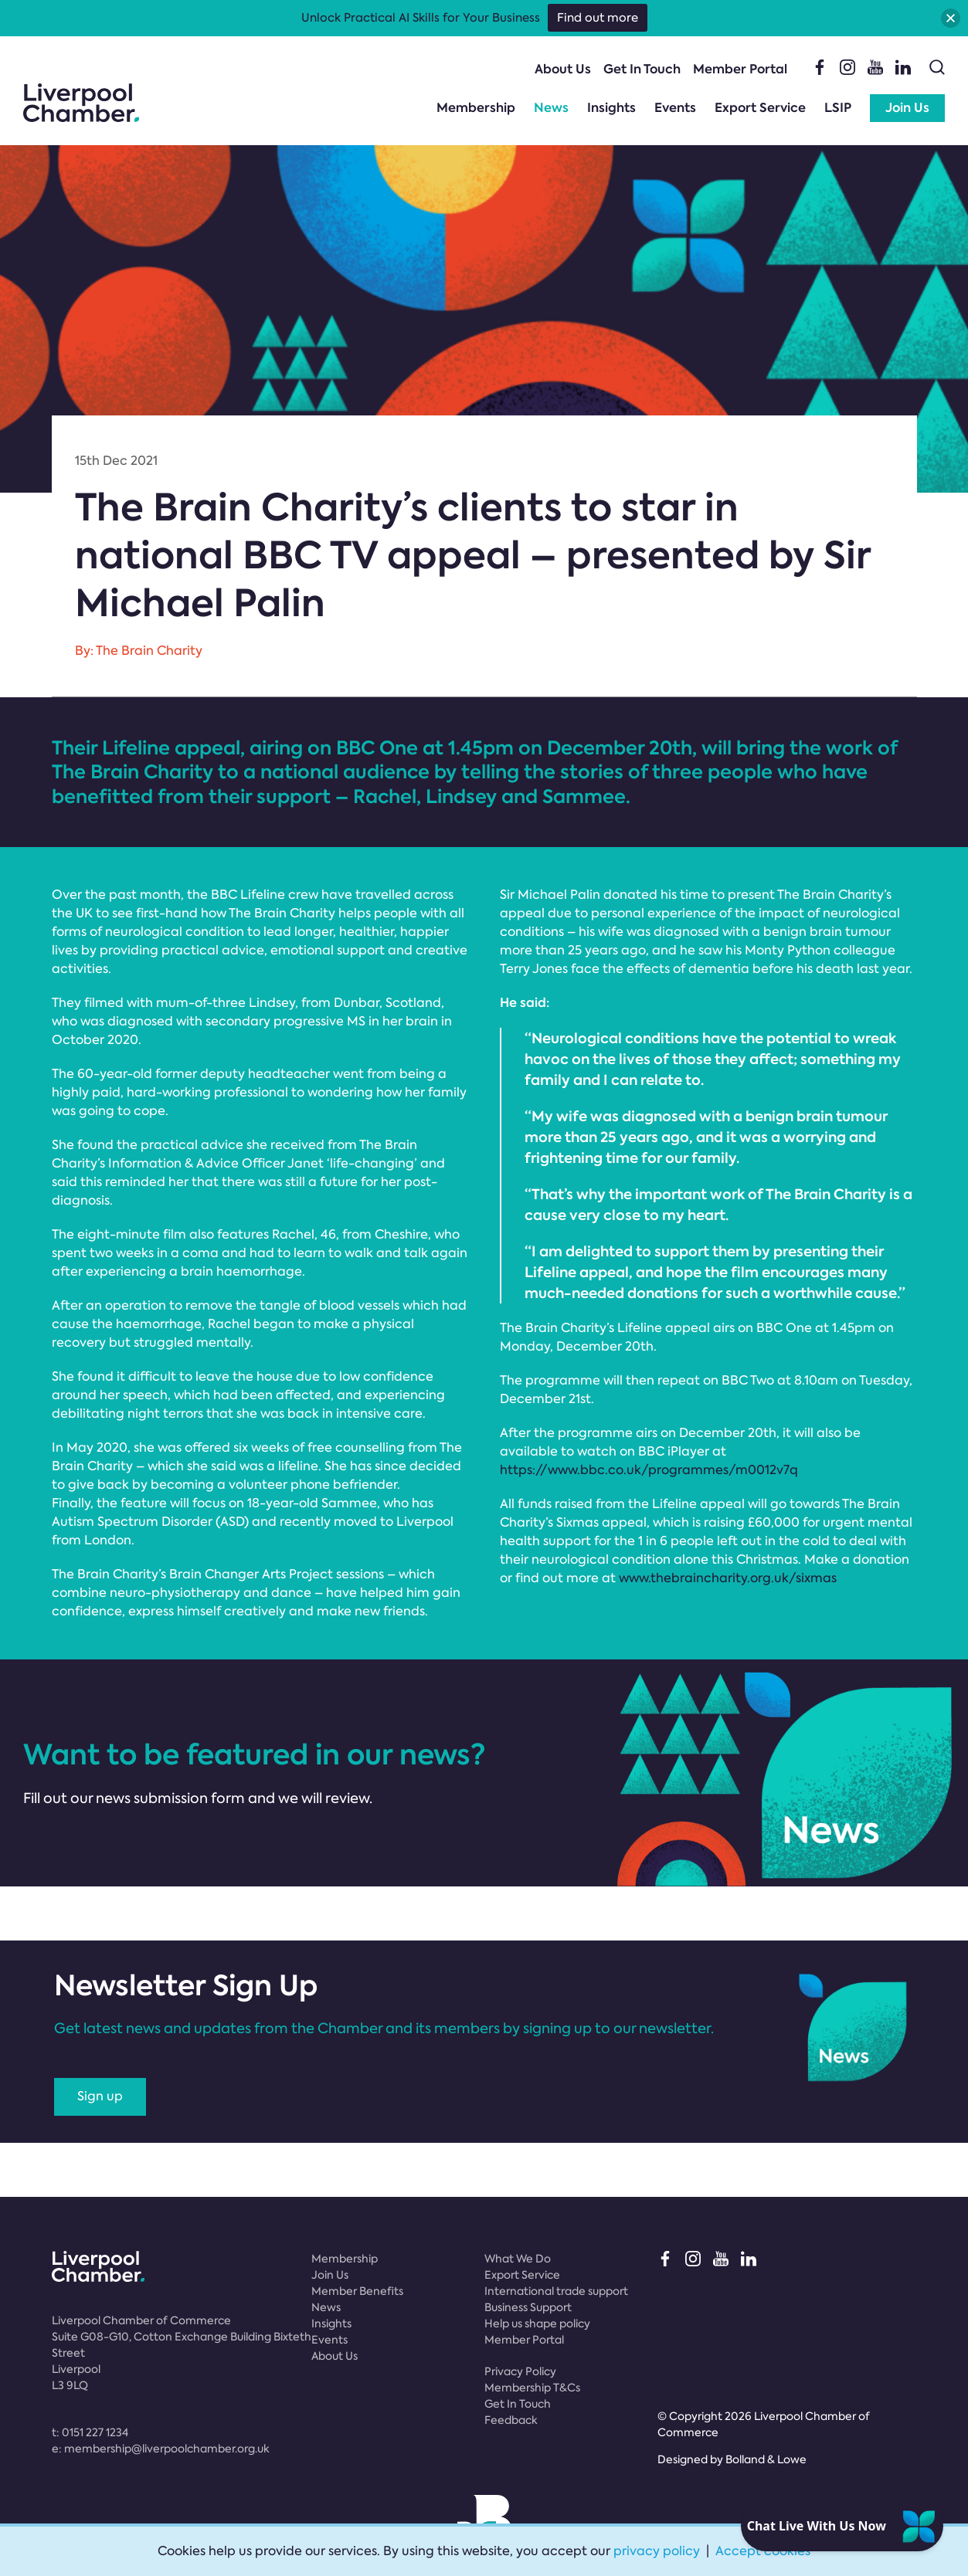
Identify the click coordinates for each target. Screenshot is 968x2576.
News (551, 108)
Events (675, 108)
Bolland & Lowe (766, 2459)
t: (90, 2432)
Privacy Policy (520, 2371)
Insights (611, 108)
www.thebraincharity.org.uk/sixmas (728, 1578)
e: (161, 2449)
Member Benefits (357, 2291)
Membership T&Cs (532, 2388)
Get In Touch (642, 69)
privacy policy (656, 2551)
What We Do (517, 2259)
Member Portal (740, 69)
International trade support (556, 2291)
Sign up (100, 2096)
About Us (563, 69)
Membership (475, 108)
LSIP (837, 108)
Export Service (760, 108)
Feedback (511, 2420)
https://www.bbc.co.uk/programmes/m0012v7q (649, 1470)
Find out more (597, 17)
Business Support (528, 2307)
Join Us (907, 108)
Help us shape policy (537, 2323)
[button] (950, 18)
